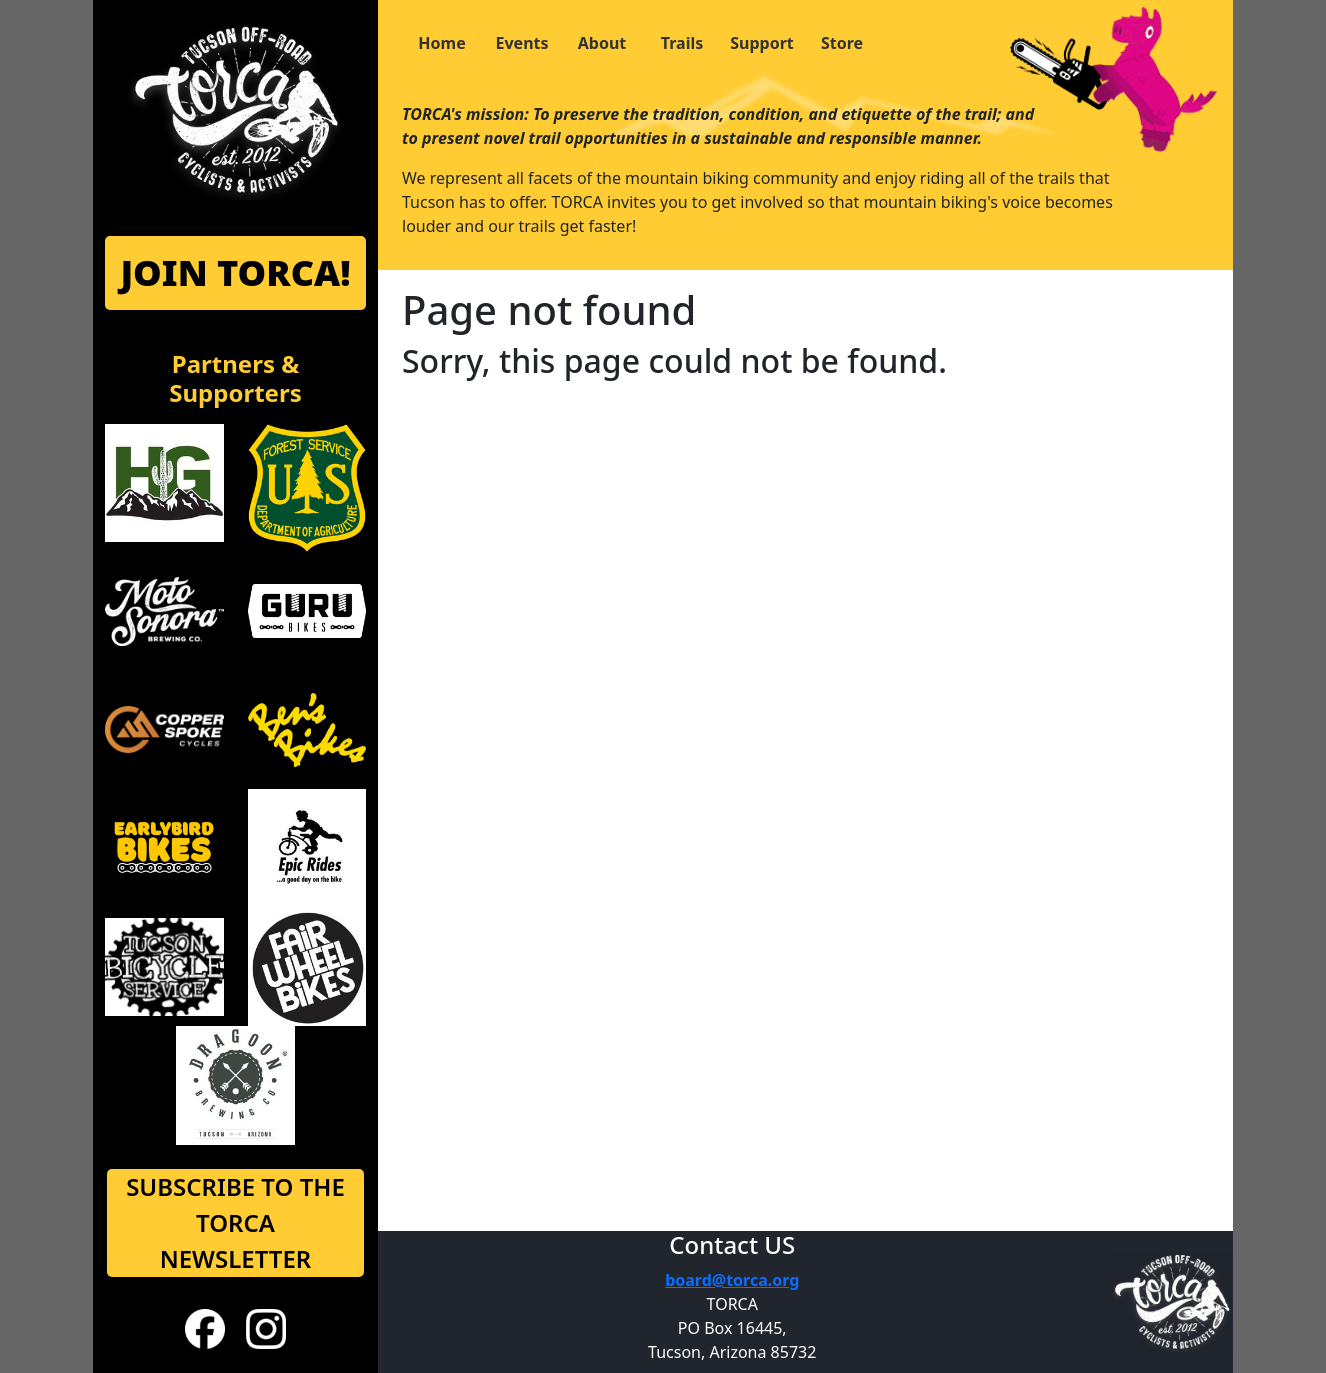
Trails (682, 43)
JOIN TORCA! (235, 272)
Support (762, 43)
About (602, 43)
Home (441, 43)
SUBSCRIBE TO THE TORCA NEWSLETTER (235, 1222)
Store (842, 43)
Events (521, 43)
